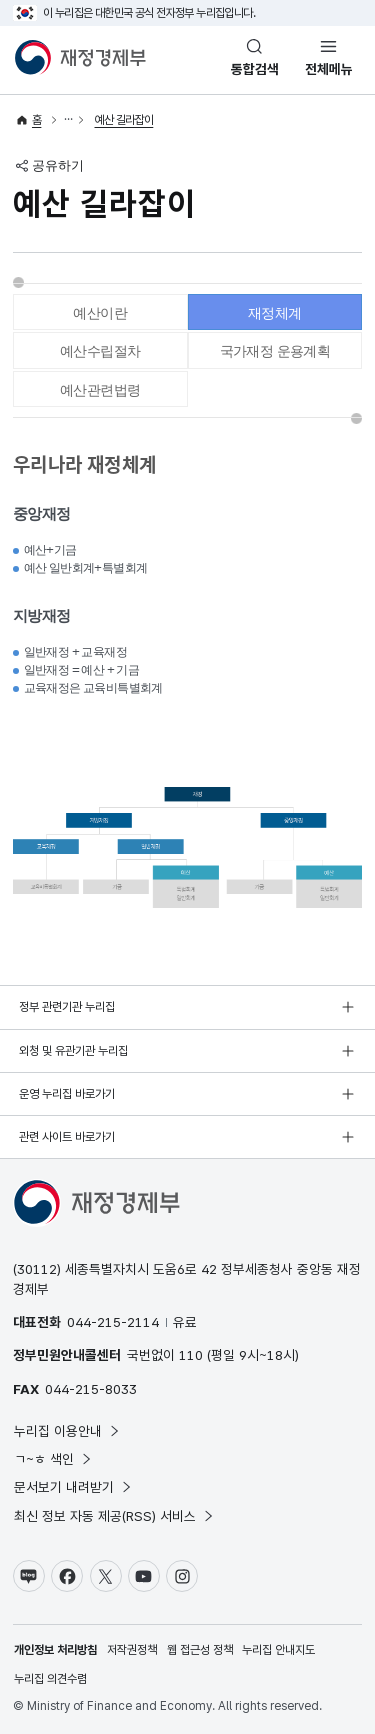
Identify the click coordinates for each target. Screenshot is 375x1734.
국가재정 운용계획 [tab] (275, 351)
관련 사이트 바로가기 (67, 1137)
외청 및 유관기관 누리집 (73, 1051)
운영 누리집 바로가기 (67, 1094)
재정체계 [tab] (275, 313)
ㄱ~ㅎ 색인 (53, 1459)
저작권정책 (132, 1650)
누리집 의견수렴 (50, 1679)
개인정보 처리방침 (55, 1650)
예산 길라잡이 (124, 120)
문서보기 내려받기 (73, 1487)
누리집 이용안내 (67, 1431)
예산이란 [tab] (100, 313)
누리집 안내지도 (278, 1650)
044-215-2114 (113, 1322)
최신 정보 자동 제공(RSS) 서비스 (114, 1516)
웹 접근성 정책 (200, 1650)
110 (191, 1355)
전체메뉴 (329, 69)
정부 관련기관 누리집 (67, 1007)
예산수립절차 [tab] (100, 351)
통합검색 (255, 69)
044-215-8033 (91, 1389)
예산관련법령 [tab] (100, 390)
